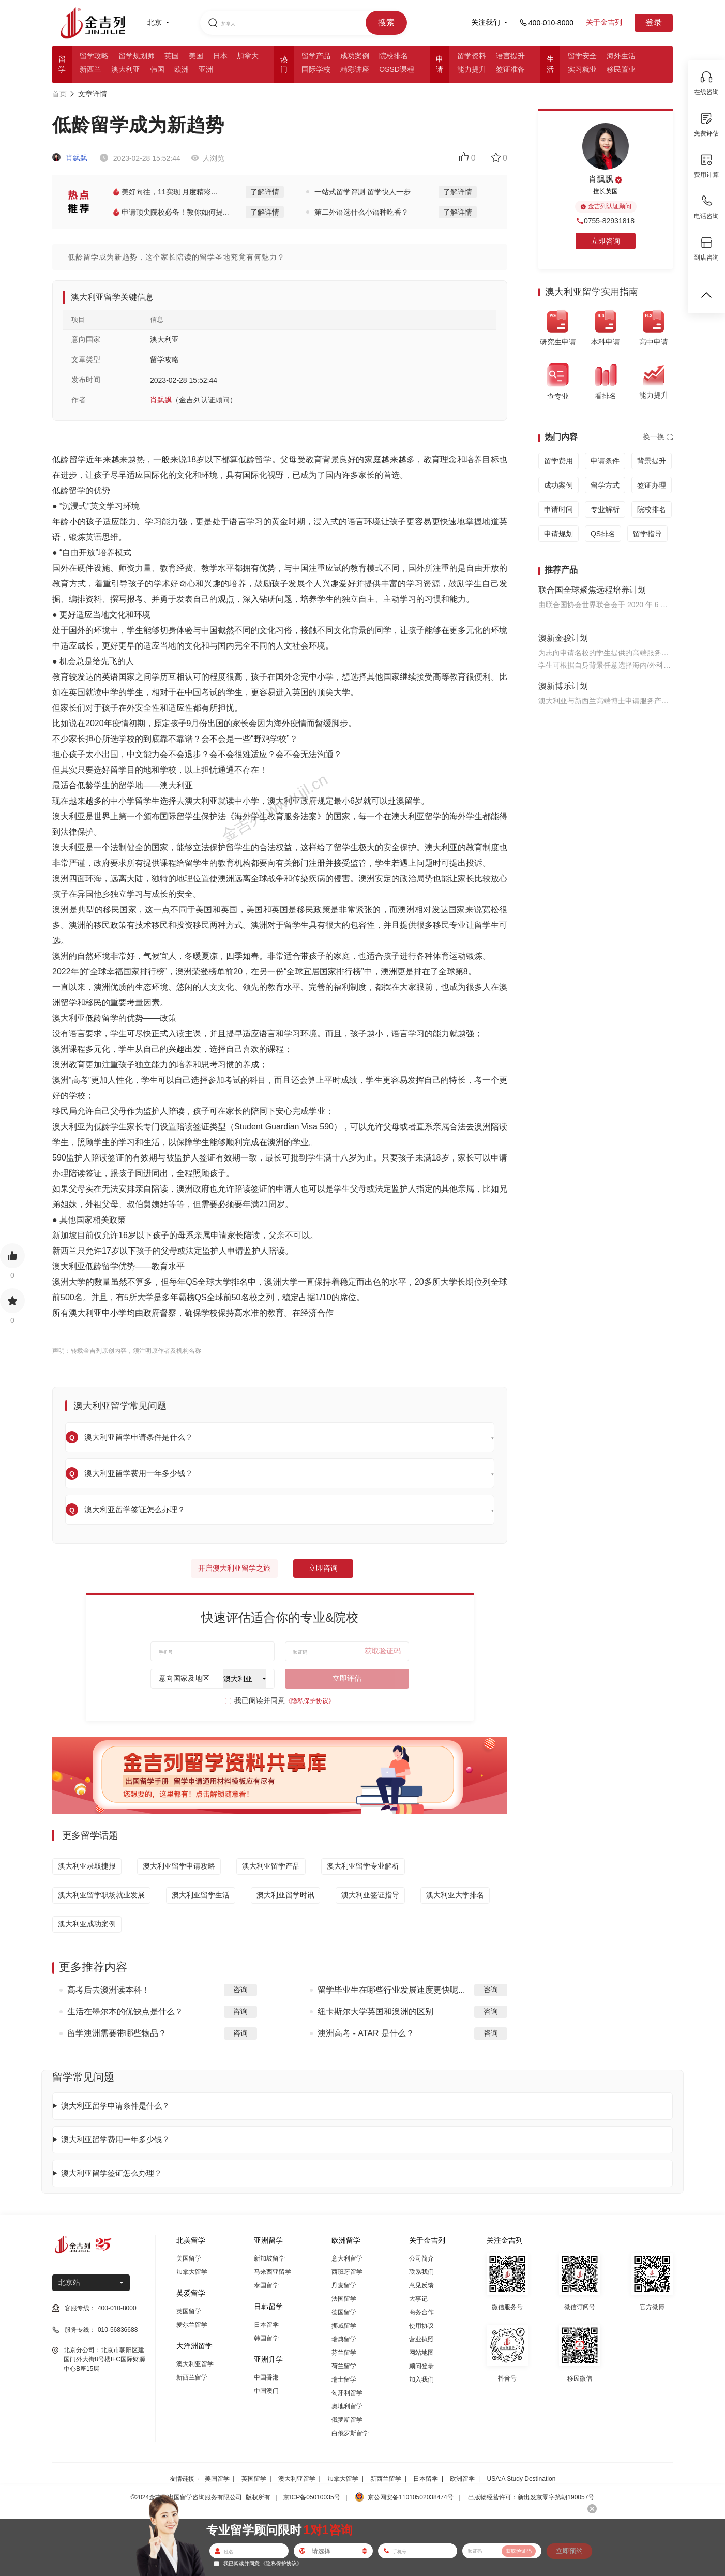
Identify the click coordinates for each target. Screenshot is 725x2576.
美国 (196, 56)
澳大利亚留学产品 (271, 1866)
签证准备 (510, 69)
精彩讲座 (354, 69)
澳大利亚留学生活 (201, 1895)
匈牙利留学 (346, 2393)
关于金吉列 (604, 22)
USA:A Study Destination (521, 2478)
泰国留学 (266, 2285)
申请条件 (605, 461)
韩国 (157, 69)
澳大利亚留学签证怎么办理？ (111, 2172)
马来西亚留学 (272, 2272)
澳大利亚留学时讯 (285, 1895)
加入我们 (421, 2379)
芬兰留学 (343, 2352)
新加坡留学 (269, 2258)
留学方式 (605, 485)
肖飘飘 (69, 158)
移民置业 (621, 69)
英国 (171, 56)
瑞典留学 (343, 2339)
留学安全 (582, 56)
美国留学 (188, 2258)
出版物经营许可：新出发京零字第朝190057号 (531, 2497)
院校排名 (393, 56)
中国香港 (266, 2377)
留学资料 (471, 56)
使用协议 (421, 2325)
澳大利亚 (125, 69)
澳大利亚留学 (195, 2364)
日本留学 (266, 2324)
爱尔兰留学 (191, 2324)
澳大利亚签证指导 (370, 1895)
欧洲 (181, 69)
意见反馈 (421, 2285)
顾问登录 (421, 2366)
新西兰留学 (191, 2377)
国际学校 (315, 69)
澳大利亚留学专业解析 (363, 1866)
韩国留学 (266, 2338)
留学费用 (558, 461)
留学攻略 (94, 56)
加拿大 (248, 56)
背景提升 (651, 461)
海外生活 (621, 56)
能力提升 (471, 69)
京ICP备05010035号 (311, 2497)
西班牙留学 (346, 2272)
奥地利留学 (346, 2406)
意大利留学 (346, 2258)
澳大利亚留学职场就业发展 (101, 1895)
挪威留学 (343, 2325)
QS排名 (603, 534)
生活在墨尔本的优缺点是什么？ (125, 2011)
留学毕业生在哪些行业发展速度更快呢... (391, 1989)
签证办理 (651, 485)
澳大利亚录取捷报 (87, 1866)
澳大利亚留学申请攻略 (179, 1866)
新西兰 (90, 69)
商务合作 (421, 2312)
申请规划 (558, 534)
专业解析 (605, 509)
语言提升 (510, 56)
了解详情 (264, 192)
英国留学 (188, 2311)
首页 (59, 93)
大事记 (418, 2298)
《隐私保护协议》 (310, 1701)
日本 (220, 56)
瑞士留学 (343, 2379)
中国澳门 (266, 2390)
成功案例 (354, 56)
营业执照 (421, 2339)
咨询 (240, 1989)
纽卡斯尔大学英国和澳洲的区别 (375, 2011)
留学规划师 (136, 56)
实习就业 (582, 69)
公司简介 (421, 2258)
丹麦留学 (343, 2285)
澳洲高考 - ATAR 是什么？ (366, 2033)
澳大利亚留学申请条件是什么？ (115, 2105)
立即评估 (347, 1678)
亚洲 (206, 69)
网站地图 (421, 2352)
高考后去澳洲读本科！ (108, 1989)
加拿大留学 (191, 2272)
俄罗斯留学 (346, 2419)
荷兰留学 (343, 2366)
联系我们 (421, 2272)
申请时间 (558, 509)
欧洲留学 (462, 2478)
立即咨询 (323, 1568)
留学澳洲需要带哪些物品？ (117, 2033)
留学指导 (647, 534)
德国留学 (343, 2312)
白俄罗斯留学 (350, 2433)
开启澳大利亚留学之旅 (234, 1568)
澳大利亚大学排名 (455, 1895)
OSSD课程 (396, 69)
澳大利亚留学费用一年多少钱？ (115, 2139)
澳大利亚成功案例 (87, 1924)
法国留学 (343, 2298)
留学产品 (315, 56)
